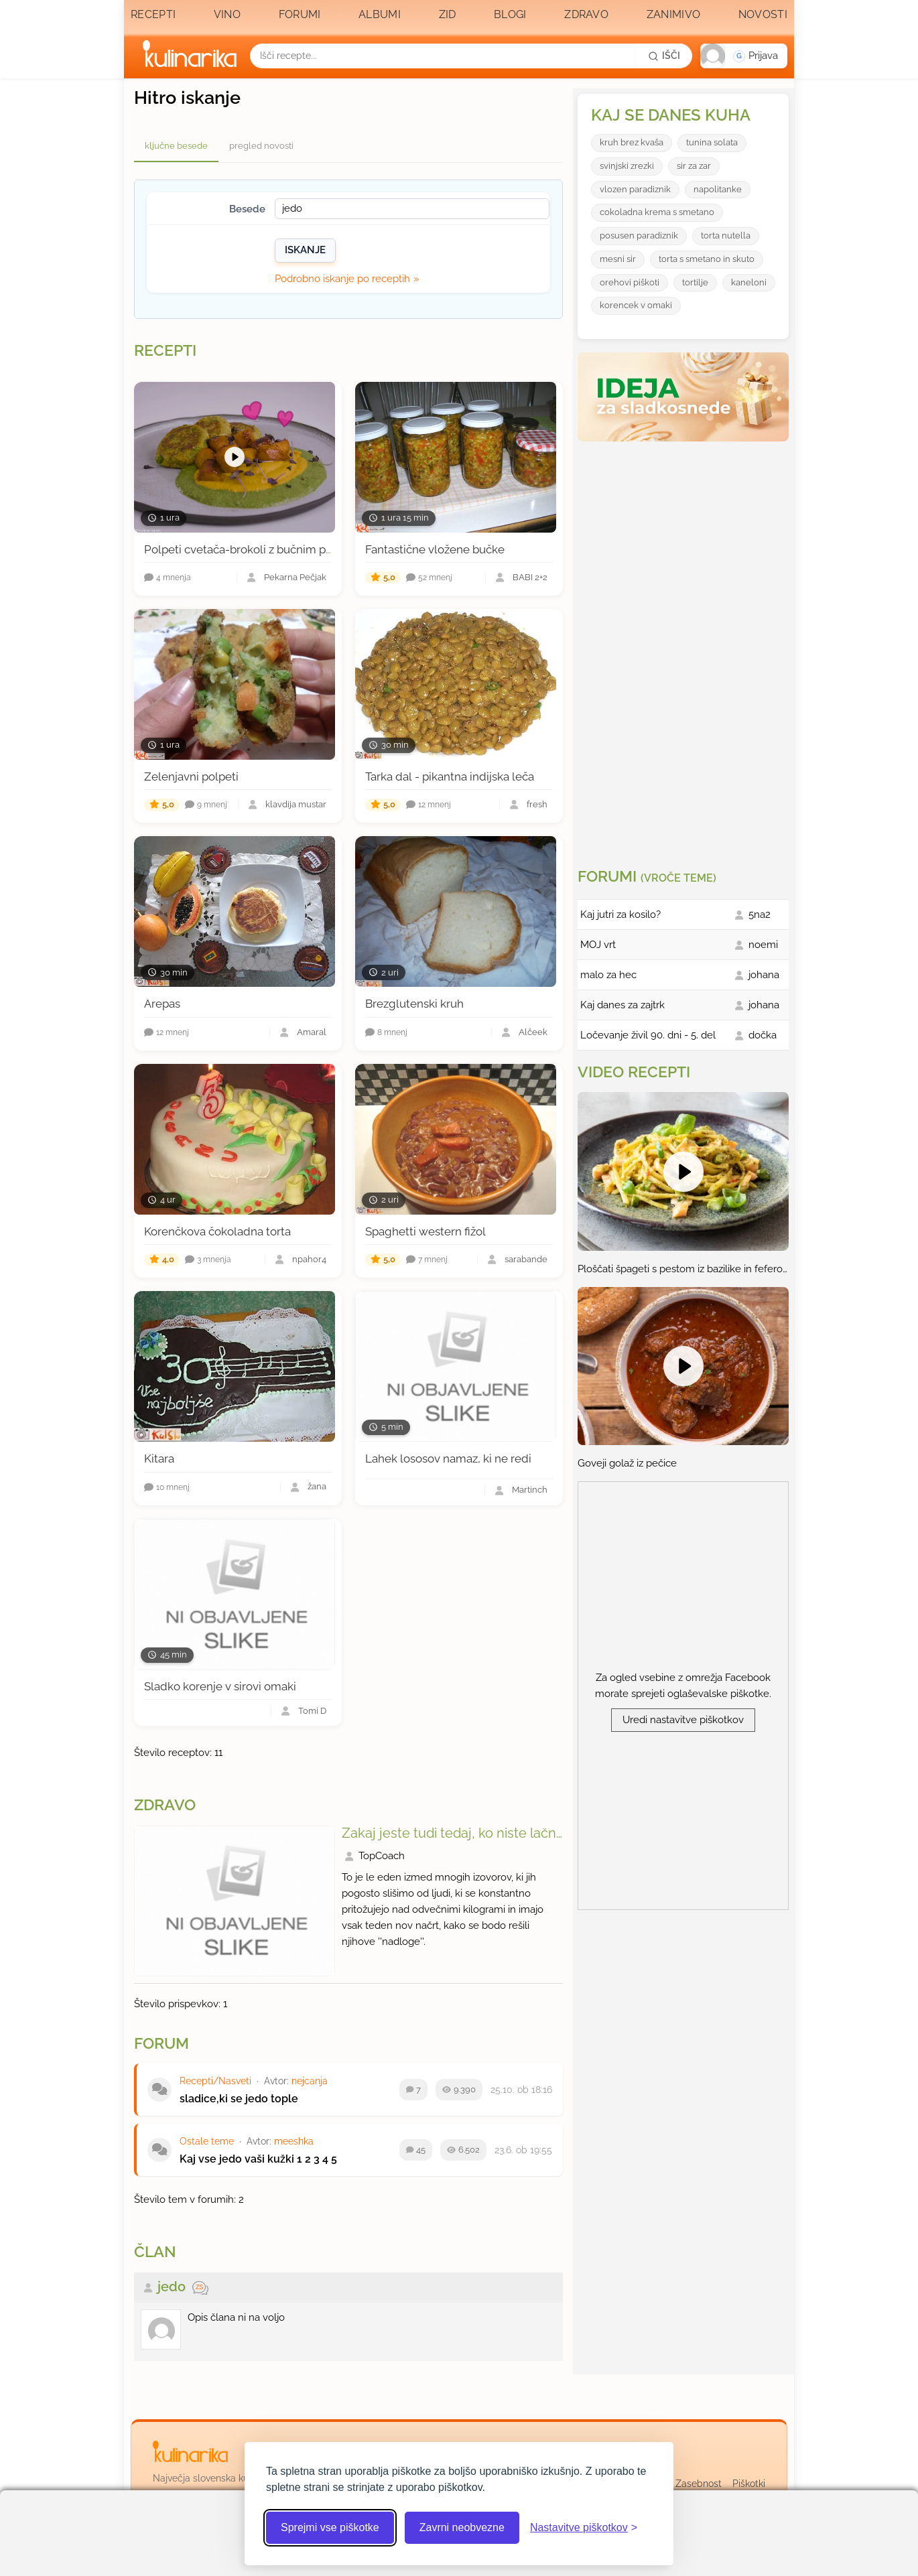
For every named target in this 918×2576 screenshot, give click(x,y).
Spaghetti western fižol (425, 1231)
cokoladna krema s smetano (657, 212)
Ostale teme (207, 2141)
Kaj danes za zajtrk (622, 1005)
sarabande (526, 1260)
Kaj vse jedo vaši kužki (237, 2159)
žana (317, 1487)
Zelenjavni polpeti (191, 776)
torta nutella (725, 235)
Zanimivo (673, 14)
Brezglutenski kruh (414, 1003)
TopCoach (381, 1856)
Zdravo (586, 14)
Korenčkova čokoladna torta (217, 1231)
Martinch (529, 1490)
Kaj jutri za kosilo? (620, 914)
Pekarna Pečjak (295, 577)
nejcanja (309, 2081)
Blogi (510, 14)
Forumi (300, 14)
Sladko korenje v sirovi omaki (220, 1686)
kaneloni (749, 282)
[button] (743, 56)
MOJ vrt (598, 945)
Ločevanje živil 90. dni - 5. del (648, 1035)
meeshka (294, 2141)
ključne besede (176, 146)
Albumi (379, 14)
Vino (227, 14)
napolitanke (718, 189)
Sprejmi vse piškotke (330, 2527)
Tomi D (312, 1711)
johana (763, 975)
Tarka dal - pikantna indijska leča (449, 776)
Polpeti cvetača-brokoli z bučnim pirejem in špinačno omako (302, 549)
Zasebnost (698, 2483)
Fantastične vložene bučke (435, 549)
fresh (537, 805)
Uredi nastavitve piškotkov (683, 1720)
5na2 (759, 914)
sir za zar (694, 166)
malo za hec (608, 975)
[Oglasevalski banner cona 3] (684, 649)
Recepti (153, 14)
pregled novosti (261, 146)
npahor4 (309, 1260)
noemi (763, 945)
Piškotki (748, 2483)
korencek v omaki (636, 305)
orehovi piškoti (629, 282)
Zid (447, 14)
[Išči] (664, 56)
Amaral (311, 1032)
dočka (762, 1035)
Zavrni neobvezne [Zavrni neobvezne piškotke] (462, 2527)
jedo (171, 2287)
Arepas (162, 1003)
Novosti (762, 14)
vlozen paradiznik (635, 189)
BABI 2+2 (530, 577)
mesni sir (618, 259)
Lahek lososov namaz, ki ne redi (448, 1458)
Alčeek (533, 1032)
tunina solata (712, 142)
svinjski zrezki (627, 166)
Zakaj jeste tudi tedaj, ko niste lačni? (454, 1833)
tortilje (695, 282)
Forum (161, 2043)
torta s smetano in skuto (707, 259)
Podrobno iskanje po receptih (342, 279)
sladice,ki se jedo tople (239, 2098)
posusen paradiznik (639, 235)
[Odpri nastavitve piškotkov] (583, 2528)
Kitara (159, 1458)
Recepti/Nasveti (215, 2081)
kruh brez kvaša (631, 142)
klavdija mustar (295, 805)
